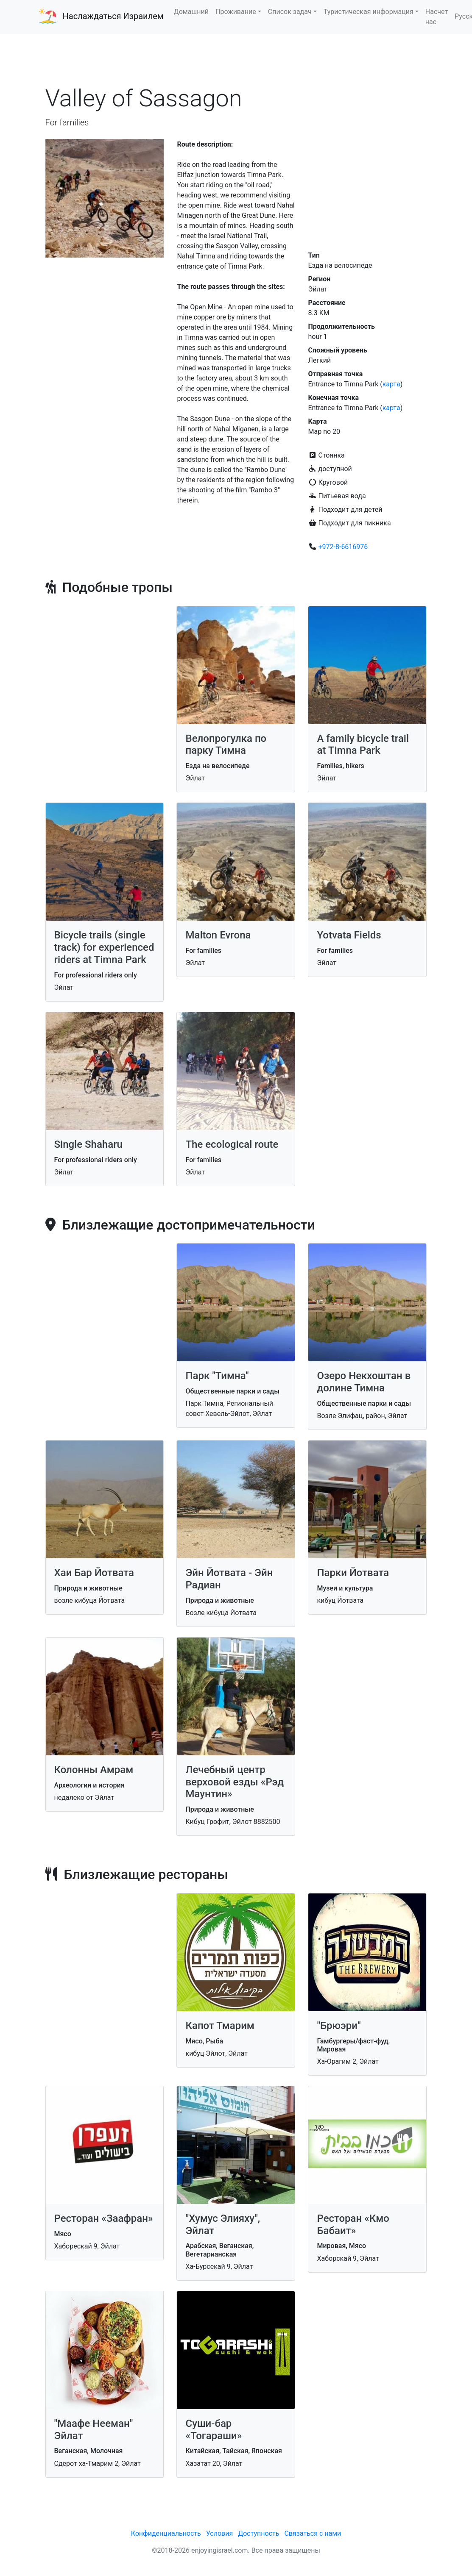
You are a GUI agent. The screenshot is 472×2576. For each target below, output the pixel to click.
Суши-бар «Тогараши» (213, 2430)
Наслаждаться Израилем (113, 16)
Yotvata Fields (349, 935)
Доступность (258, 2533)
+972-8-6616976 (343, 547)
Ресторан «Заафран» (103, 2218)
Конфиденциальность (166, 2533)
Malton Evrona (218, 935)
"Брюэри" (338, 2026)
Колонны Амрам (94, 1770)
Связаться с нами (312, 2533)
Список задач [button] (290, 12)
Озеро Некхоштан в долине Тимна (364, 1382)
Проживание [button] (235, 12)
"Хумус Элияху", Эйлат (222, 2224)
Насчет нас (436, 17)
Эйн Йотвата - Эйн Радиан (229, 1579)
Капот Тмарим (219, 2026)
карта (391, 384)
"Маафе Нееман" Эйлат (93, 2430)
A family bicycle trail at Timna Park (363, 745)
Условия (219, 2533)
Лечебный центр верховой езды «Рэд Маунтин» (234, 1782)
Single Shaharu (88, 1144)
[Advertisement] (236, 59)
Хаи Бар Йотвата (94, 1573)
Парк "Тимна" (217, 1376)
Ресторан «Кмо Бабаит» (353, 2224)
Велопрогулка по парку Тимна (225, 745)
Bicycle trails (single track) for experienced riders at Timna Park (104, 947)
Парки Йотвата (353, 1573)
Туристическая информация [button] (368, 12)
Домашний (191, 12)
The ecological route (231, 1144)
